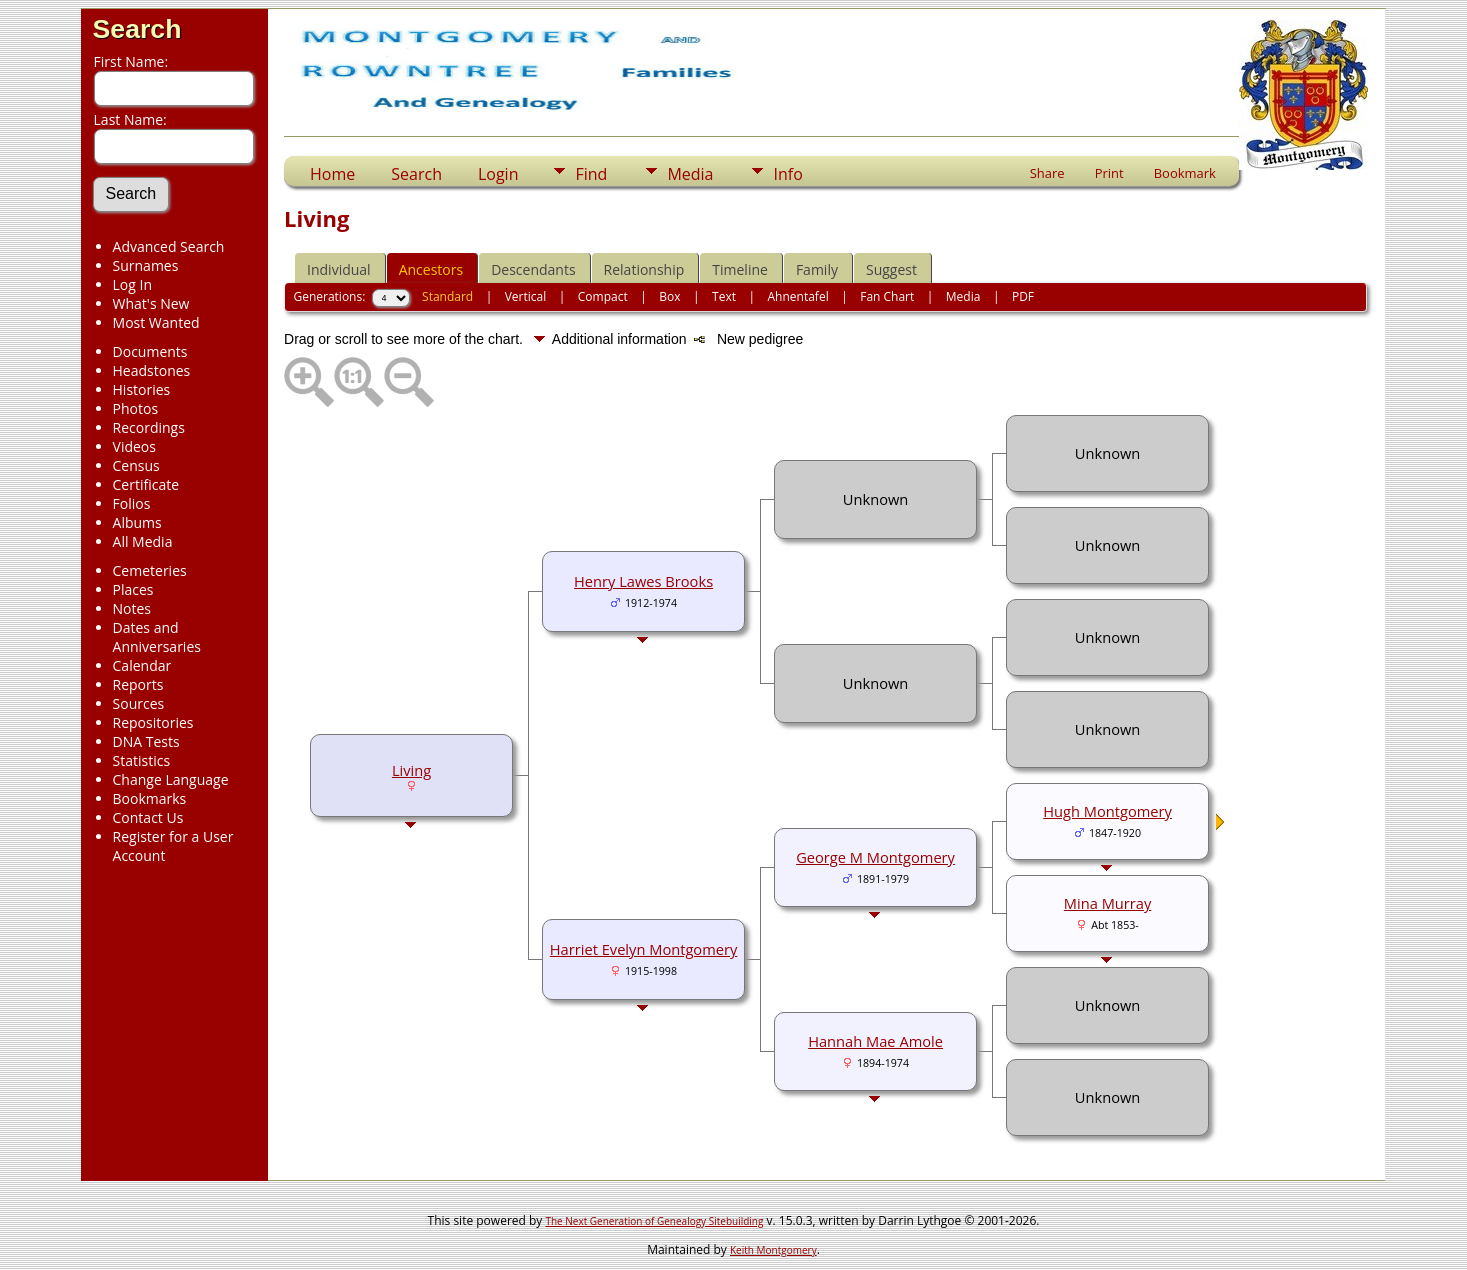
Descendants (533, 269)
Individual (339, 269)
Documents (150, 351)
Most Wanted (156, 322)
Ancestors (431, 269)
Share (1047, 173)
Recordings (149, 427)
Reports (138, 684)
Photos (136, 408)
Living (411, 770)
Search (137, 29)
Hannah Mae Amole (875, 1041)
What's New (151, 303)
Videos (134, 446)
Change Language (171, 779)
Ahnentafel (798, 296)
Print (1109, 173)
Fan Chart (887, 296)
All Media (143, 541)
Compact (603, 296)
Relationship (644, 269)
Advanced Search (169, 246)
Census (136, 465)
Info (787, 174)
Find (591, 174)
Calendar (142, 665)
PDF (1023, 296)
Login (498, 174)
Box (669, 296)
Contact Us (148, 817)
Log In (132, 284)
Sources (139, 703)
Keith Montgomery (773, 1250)
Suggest (891, 269)
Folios (132, 503)
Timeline (740, 269)
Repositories (153, 722)
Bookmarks (150, 798)
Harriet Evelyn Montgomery (644, 949)
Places (133, 589)
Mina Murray (1107, 903)
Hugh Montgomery (1107, 811)
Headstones (152, 370)
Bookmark (1185, 173)
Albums (137, 522)
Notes (132, 608)
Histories (142, 389)
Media (690, 174)
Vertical (526, 296)
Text (724, 296)
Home (332, 174)
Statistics (142, 760)
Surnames (146, 265)
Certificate (146, 484)
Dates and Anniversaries (157, 637)
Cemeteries (150, 570)
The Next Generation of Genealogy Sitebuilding (654, 1221)
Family (817, 269)
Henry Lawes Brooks (643, 581)
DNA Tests (146, 741)
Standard (447, 296)
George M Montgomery (875, 857)
